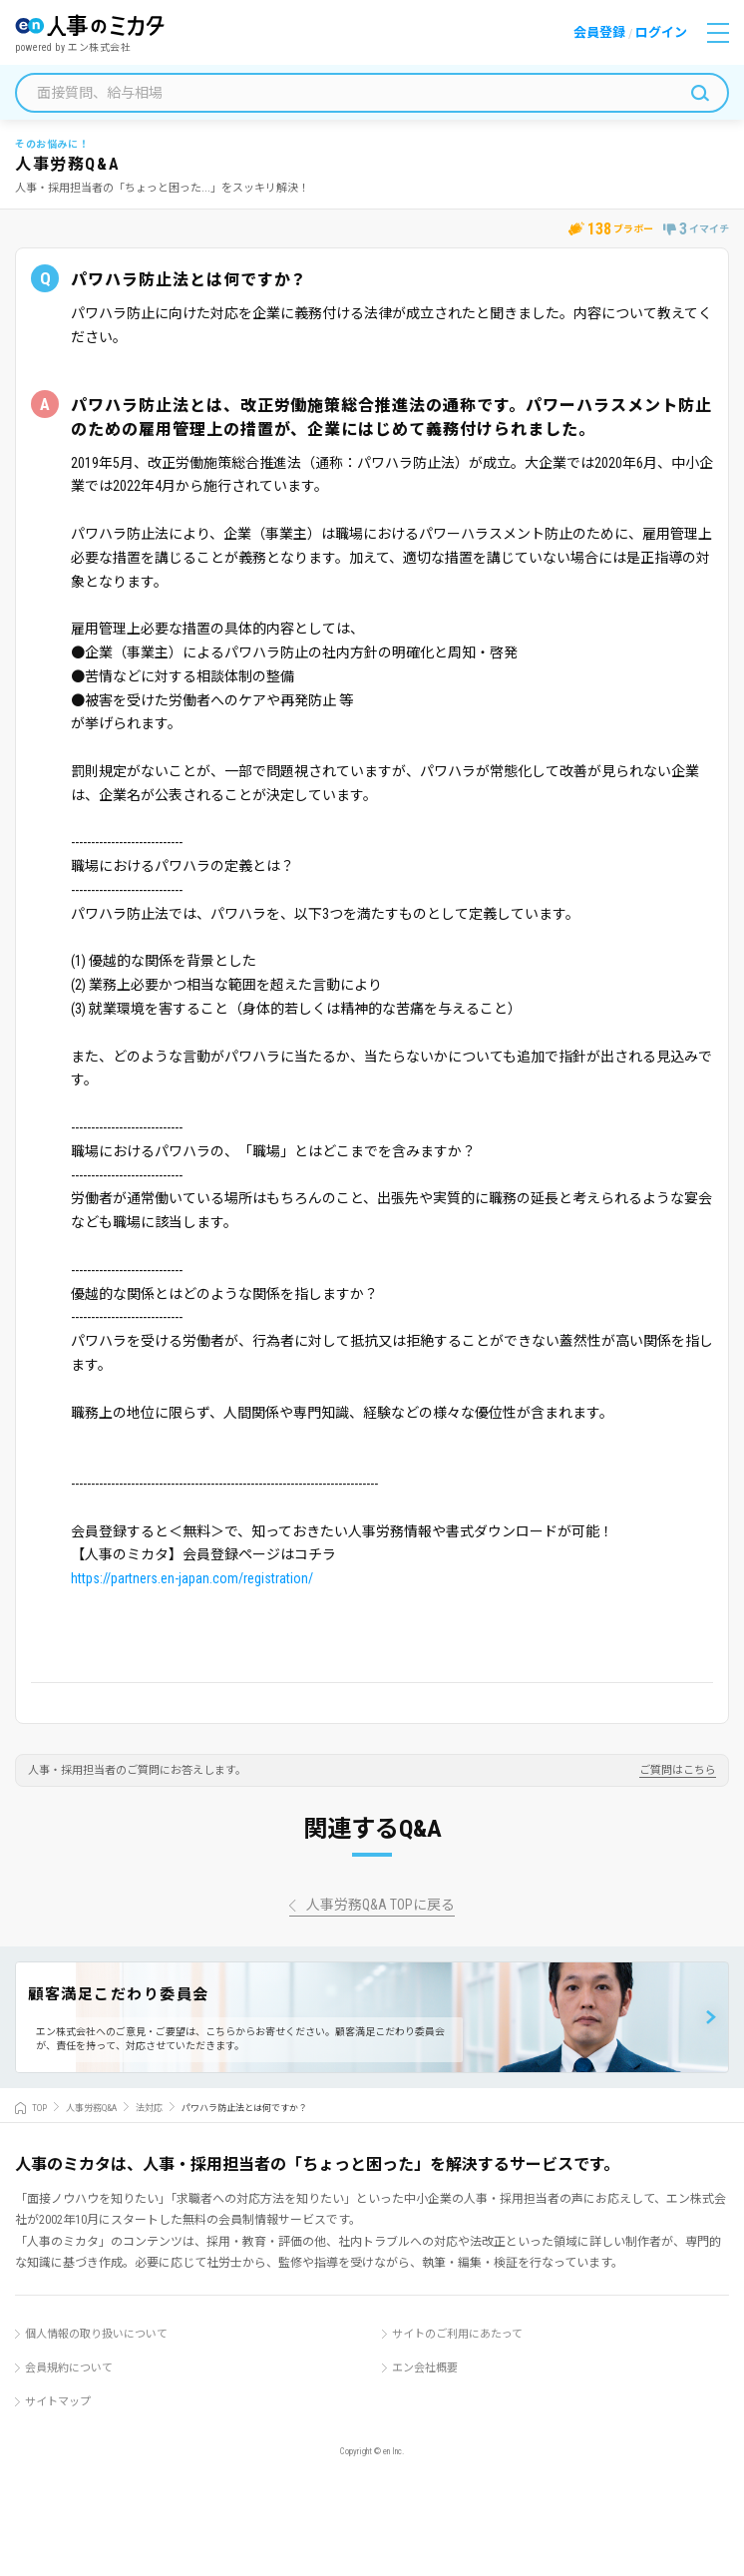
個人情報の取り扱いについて (96, 2334)
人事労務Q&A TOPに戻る (380, 1905)
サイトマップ (58, 2401)
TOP (39, 2108)
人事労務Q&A (91, 2108)
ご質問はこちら (677, 1771)
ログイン (661, 32)
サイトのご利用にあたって (457, 2334)
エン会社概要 (425, 2367)
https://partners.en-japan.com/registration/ (192, 1578)
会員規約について (69, 2367)
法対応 (149, 2108)
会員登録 (599, 32)
